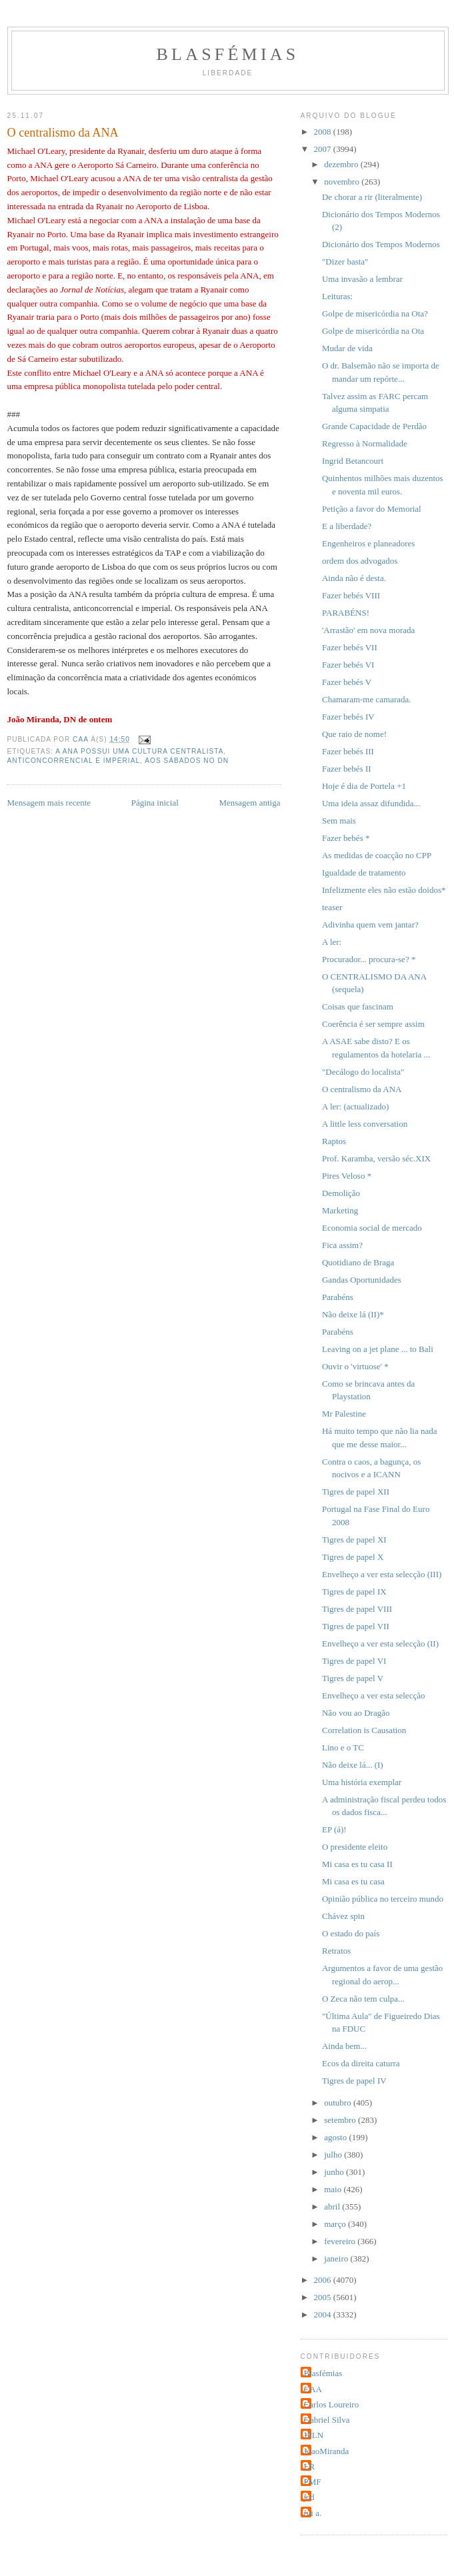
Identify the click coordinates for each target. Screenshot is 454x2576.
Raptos (334, 1141)
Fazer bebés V (346, 682)
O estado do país (350, 1933)
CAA (313, 2389)
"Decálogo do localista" (363, 1072)
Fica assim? (342, 1245)
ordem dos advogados (359, 561)
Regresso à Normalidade (364, 443)
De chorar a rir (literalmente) (372, 197)
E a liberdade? (346, 526)
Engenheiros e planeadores (368, 543)
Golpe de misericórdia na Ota (373, 331)
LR (309, 2466)
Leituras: (337, 296)
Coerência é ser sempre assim (373, 1024)
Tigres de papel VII (355, 1626)
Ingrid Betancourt (352, 461)
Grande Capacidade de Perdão (374, 426)
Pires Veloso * (346, 1176)
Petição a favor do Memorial (371, 509)
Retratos (336, 1951)
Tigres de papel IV (354, 2081)
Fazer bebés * (345, 838)
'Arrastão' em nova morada (368, 630)
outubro (338, 2103)
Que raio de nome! (354, 734)
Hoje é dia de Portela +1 (364, 786)
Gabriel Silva (327, 2420)
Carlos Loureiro (331, 2404)
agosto (336, 2137)
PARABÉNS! (345, 613)
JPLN (314, 2435)
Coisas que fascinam (357, 1006)
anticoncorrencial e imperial (74, 760)
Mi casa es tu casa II (357, 1864)
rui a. (313, 2513)
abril (333, 2207)
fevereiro (340, 2241)
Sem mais (339, 821)
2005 (323, 2297)
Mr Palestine (344, 1414)
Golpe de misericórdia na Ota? (375, 314)
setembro (341, 2120)
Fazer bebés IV (348, 717)
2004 (323, 2314)
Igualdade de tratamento (364, 873)
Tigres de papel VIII (357, 1609)
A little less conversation (364, 1124)
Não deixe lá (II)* (353, 1314)
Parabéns (337, 1297)
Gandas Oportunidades (361, 1280)
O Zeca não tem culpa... (363, 1999)
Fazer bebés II (346, 769)
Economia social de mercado (372, 1228)
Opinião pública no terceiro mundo (382, 1899)
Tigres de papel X (352, 1557)
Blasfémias (228, 54)
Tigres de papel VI (354, 1661)
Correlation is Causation (364, 1730)
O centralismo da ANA (362, 1089)
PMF (312, 2482)
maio (333, 2189)
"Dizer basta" (345, 262)
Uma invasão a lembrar (362, 279)
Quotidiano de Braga (358, 1262)
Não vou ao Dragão (355, 1713)
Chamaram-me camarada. (366, 699)
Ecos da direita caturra (361, 2063)
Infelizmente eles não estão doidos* (384, 890)
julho (334, 2155)
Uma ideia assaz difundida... (371, 803)
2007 (323, 149)
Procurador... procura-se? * (368, 959)
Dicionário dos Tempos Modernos (381, 244)
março (336, 2224)
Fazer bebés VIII (351, 595)
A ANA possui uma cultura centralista (139, 751)
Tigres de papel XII (355, 1492)
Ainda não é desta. (354, 578)
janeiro (337, 2258)
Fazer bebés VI (348, 665)
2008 (323, 132)
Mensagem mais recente (49, 803)
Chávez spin (343, 1916)
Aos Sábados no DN (187, 760)
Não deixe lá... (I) (352, 1765)
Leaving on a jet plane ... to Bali (377, 1349)
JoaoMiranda (326, 2451)
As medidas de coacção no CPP (376, 855)
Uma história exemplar (361, 1782)
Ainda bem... (344, 2046)
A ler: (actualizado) (355, 1106)
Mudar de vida (347, 348)
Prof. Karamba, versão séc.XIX (376, 1158)
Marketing (340, 1210)
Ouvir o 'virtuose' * (355, 1366)
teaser (332, 907)
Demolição (341, 1193)
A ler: (331, 942)
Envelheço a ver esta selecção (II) (380, 1643)
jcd (309, 2497)
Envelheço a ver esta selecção (373, 1695)
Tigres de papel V (352, 1678)
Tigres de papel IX (354, 1592)
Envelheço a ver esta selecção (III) (381, 1574)
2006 (323, 2280)
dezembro (342, 164)
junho (335, 2172)
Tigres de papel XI (354, 1540)
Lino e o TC (343, 1747)
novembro (342, 182)
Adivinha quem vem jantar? (370, 925)
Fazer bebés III (348, 751)
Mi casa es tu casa (353, 1881)
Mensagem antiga (249, 803)
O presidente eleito (354, 1847)
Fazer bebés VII (349, 647)
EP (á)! (334, 1829)
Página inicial (155, 803)
